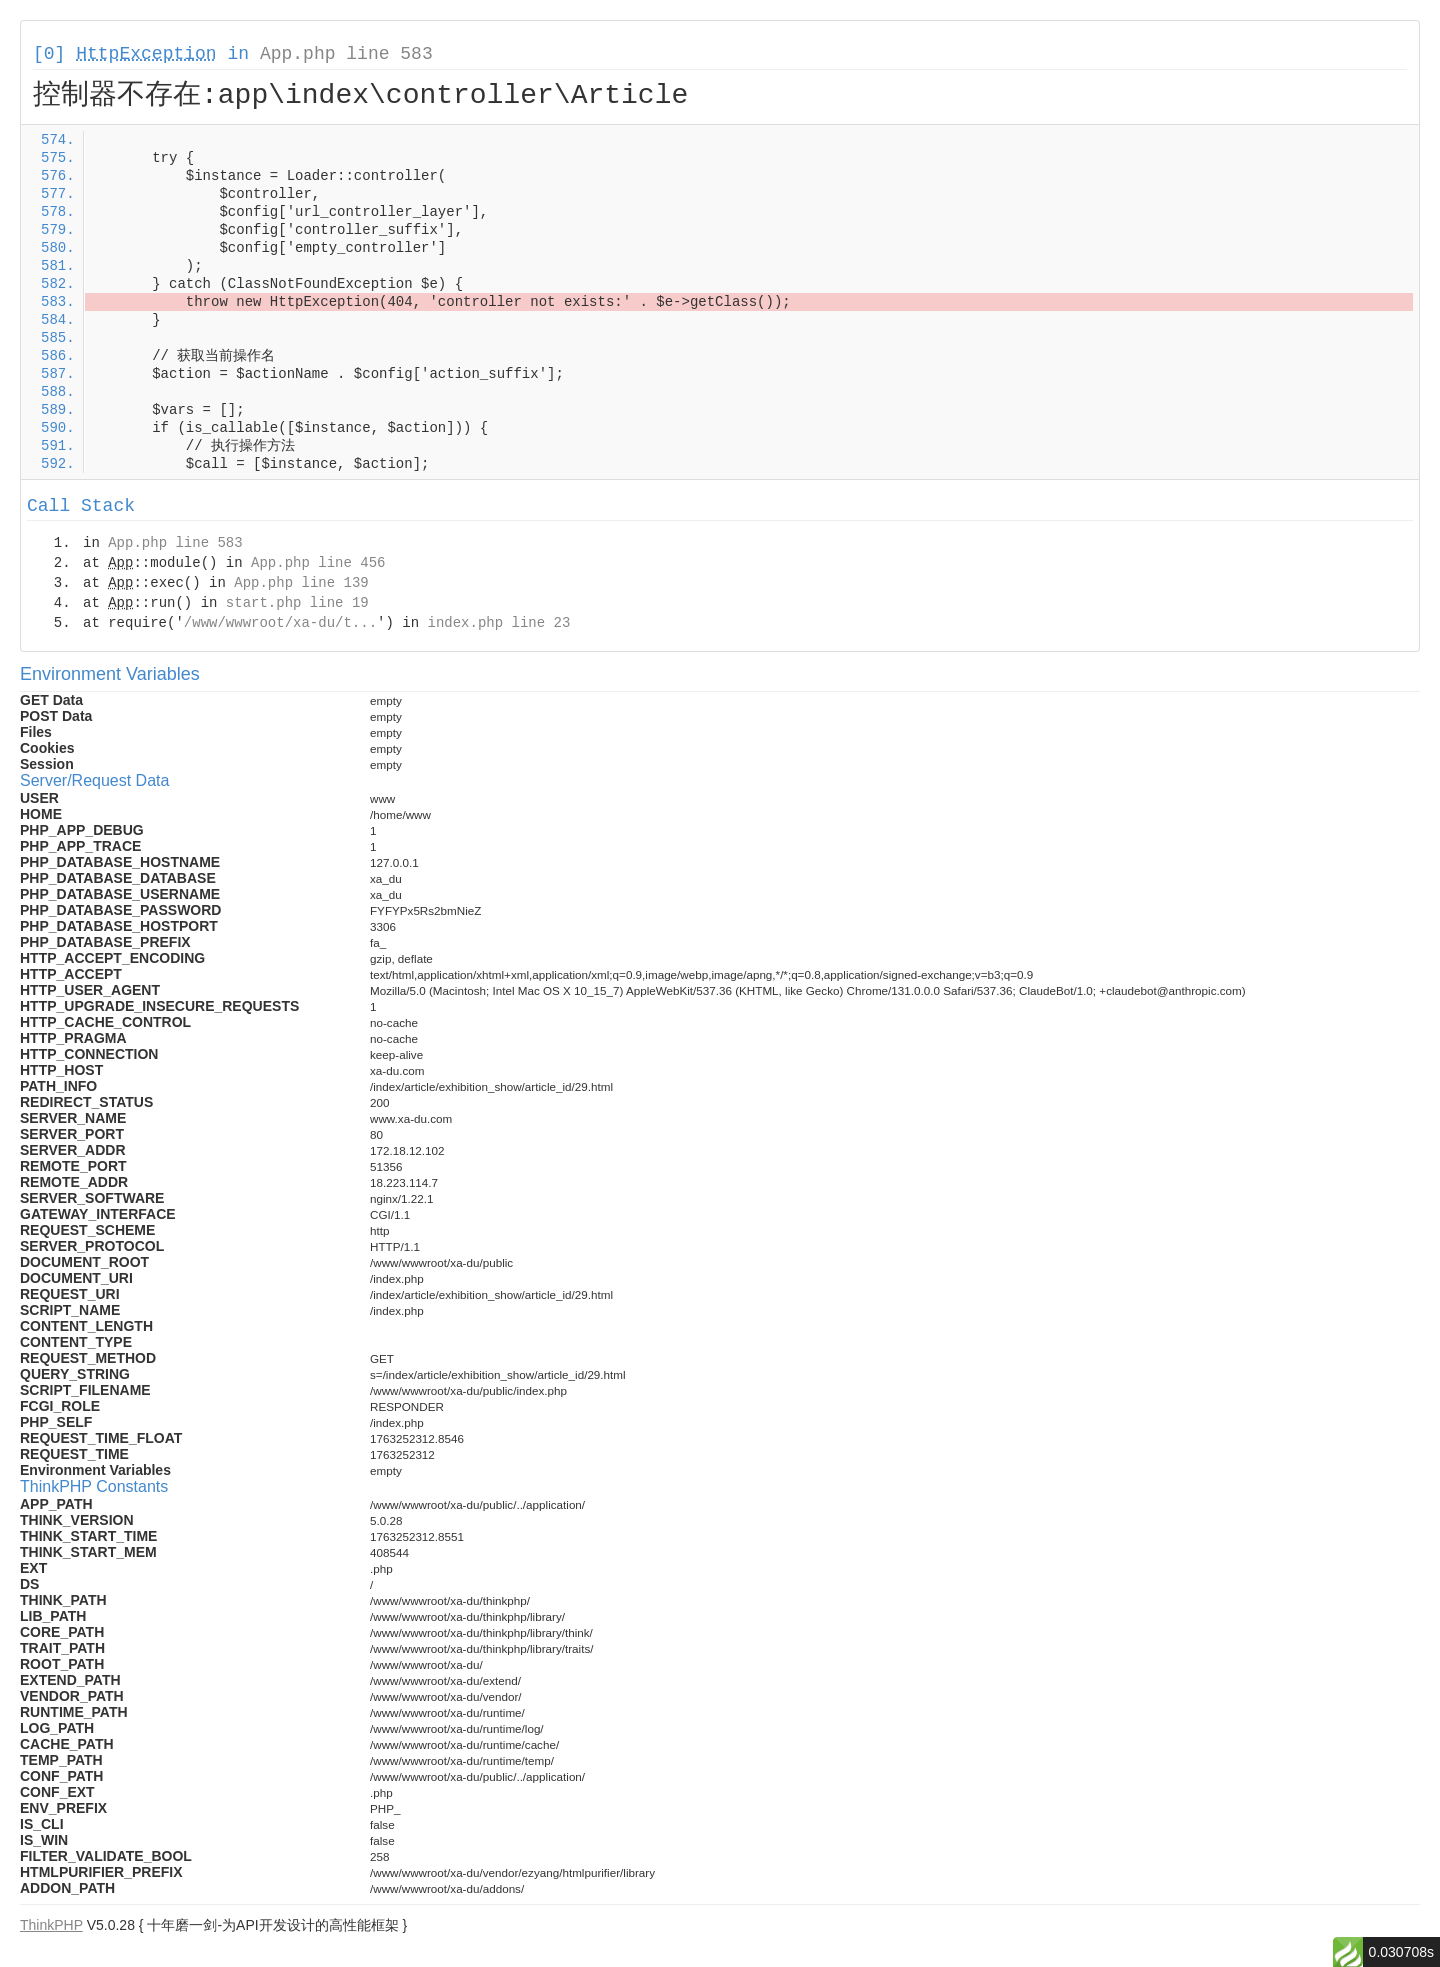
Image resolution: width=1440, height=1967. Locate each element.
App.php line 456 (318, 563)
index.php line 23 (498, 623)
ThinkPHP (51, 1925)
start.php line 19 (297, 603)
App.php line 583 (346, 54)
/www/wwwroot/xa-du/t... (280, 623)
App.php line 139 (301, 583)
